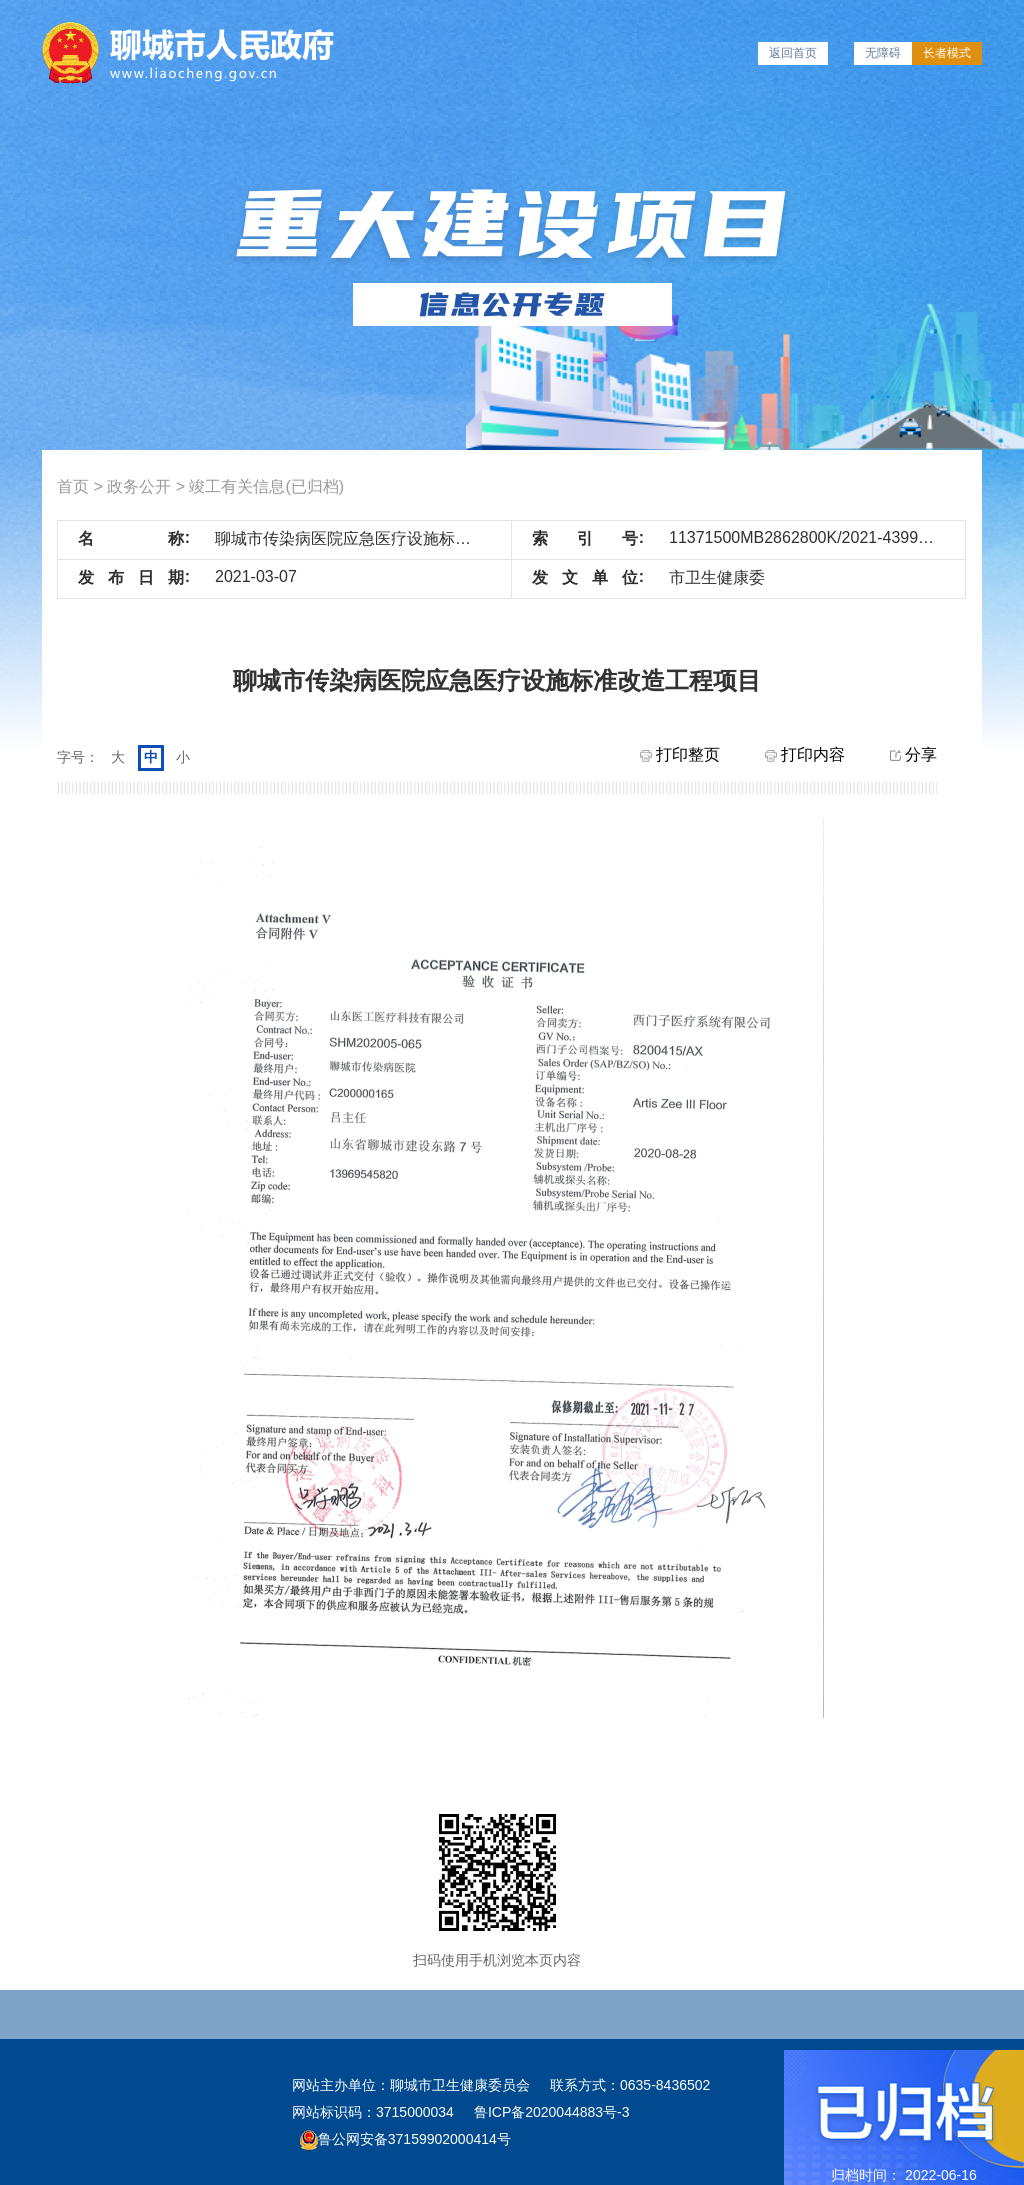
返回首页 (793, 53)
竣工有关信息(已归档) (266, 486)
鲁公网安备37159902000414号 (405, 2139)
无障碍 (883, 53)
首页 (73, 486)
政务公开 (139, 486)
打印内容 (805, 754)
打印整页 (680, 754)
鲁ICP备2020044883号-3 (552, 2112)
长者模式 (947, 53)
